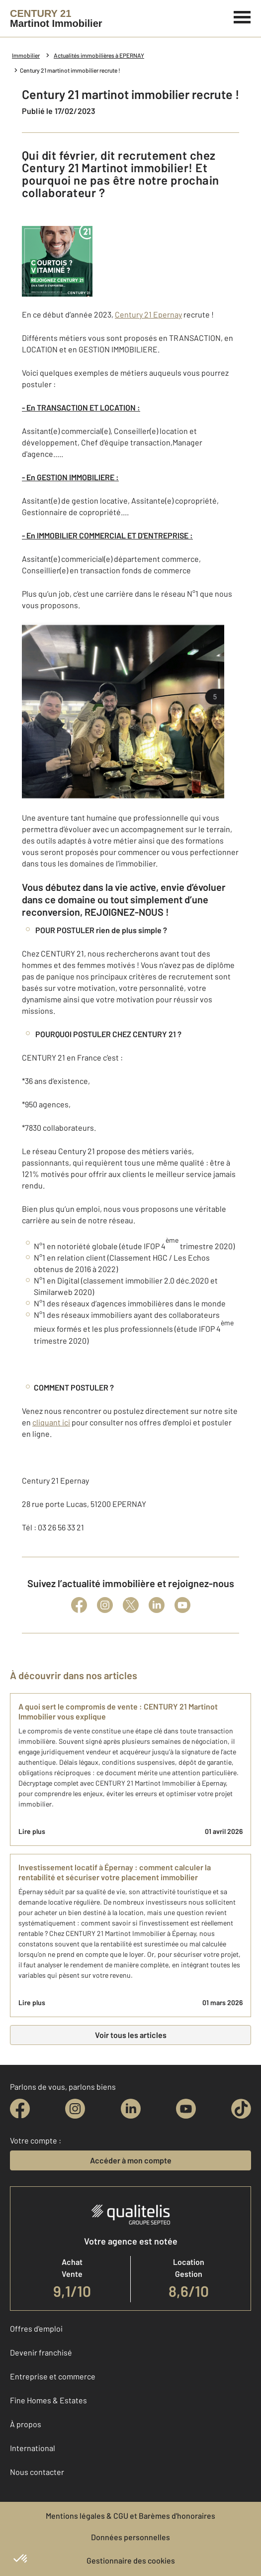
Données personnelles (130, 2537)
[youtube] (186, 2109)
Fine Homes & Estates (48, 2400)
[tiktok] (241, 2109)
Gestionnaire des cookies (131, 2560)
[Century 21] (56, 18)
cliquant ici (51, 1422)
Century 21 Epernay (148, 314)
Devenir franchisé (41, 2352)
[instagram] (75, 2109)
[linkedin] (131, 2109)
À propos (25, 2424)
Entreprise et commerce (52, 2376)
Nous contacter (37, 2471)
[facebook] (20, 2109)
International (32, 2448)
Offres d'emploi (36, 2328)
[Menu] (242, 15)
